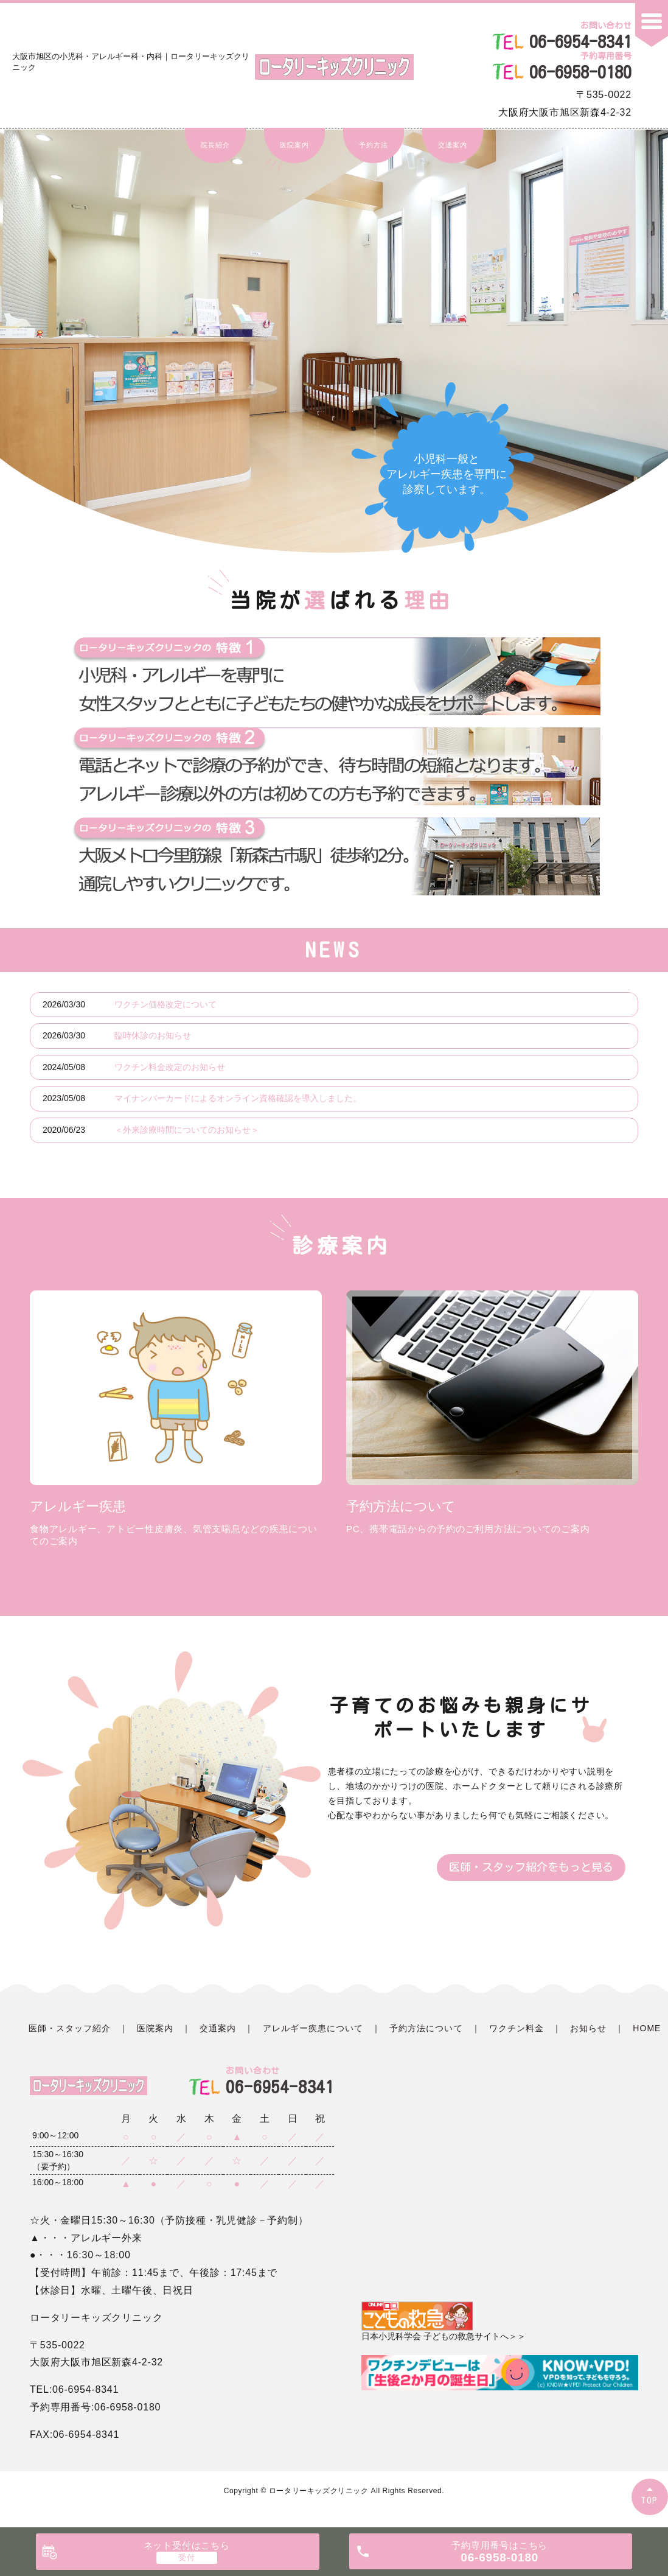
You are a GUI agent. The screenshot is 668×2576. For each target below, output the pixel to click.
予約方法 (373, 145)
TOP (649, 2500)
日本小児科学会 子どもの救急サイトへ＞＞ (443, 2321)
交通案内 (452, 145)
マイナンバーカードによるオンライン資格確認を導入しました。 (237, 1098)
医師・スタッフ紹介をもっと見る (531, 1866)
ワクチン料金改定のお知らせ (169, 1067)
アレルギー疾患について (313, 2028)
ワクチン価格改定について (165, 1004)
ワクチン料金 (516, 2028)
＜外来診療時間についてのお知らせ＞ (186, 1130)
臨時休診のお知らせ (152, 1035)
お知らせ (588, 2028)
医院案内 (294, 145)
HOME (647, 2028)
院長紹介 (215, 145)
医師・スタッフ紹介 (70, 2028)
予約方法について (425, 2028)
